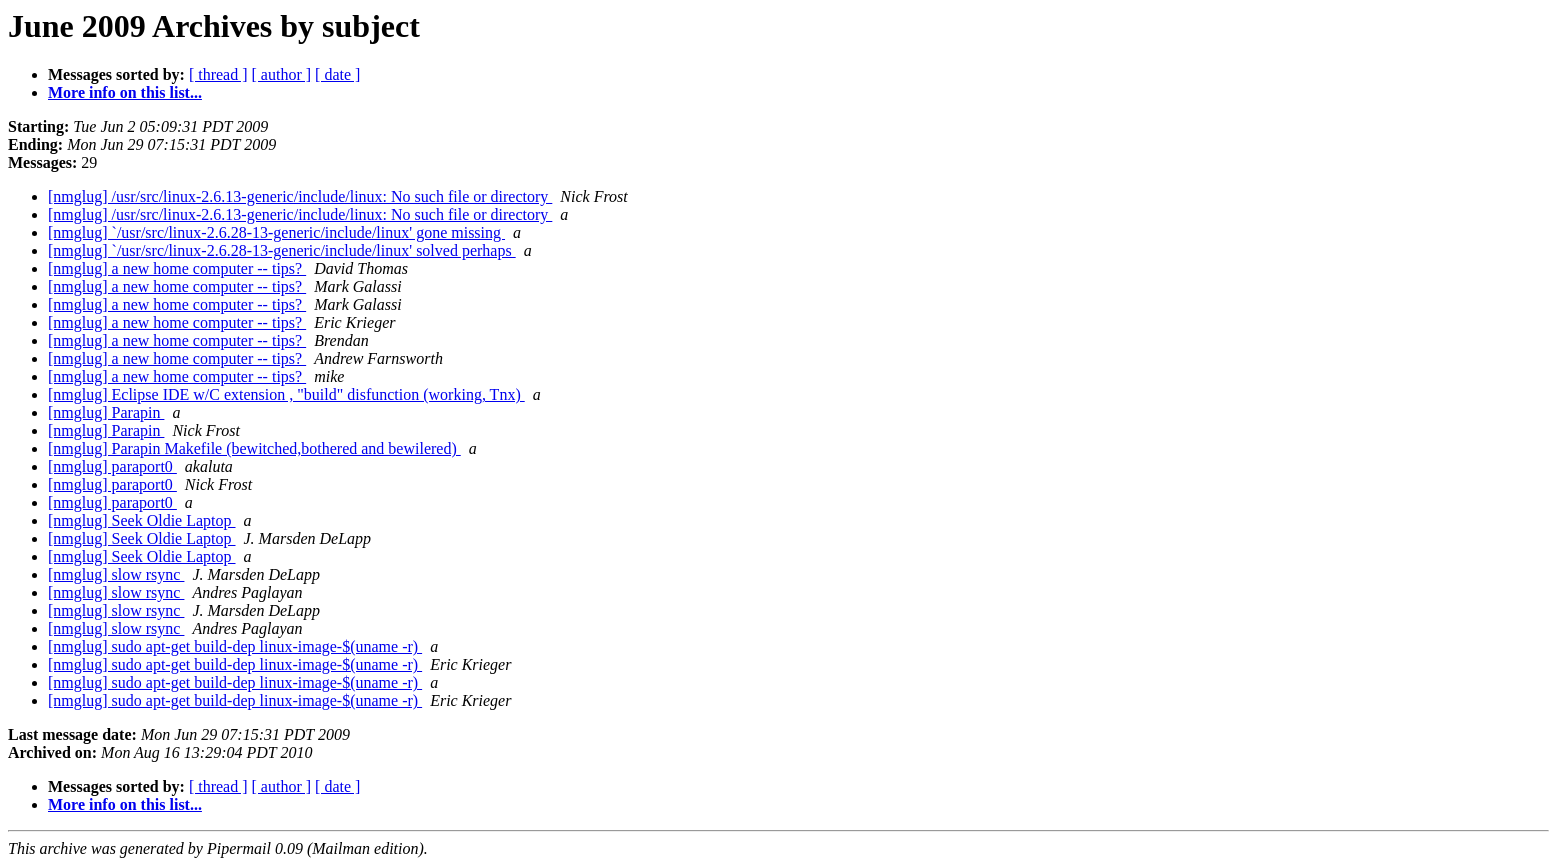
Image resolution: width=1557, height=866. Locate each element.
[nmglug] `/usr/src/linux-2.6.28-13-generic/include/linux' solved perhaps (282, 250)
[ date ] (337, 74)
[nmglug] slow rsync (116, 574)
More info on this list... (125, 92)
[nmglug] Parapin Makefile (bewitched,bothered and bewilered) (254, 448)
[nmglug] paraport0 (112, 466)
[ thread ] (218, 74)
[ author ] (282, 74)
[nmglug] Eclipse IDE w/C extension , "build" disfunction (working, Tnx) (286, 394)
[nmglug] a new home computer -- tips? (177, 268)
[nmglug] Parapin (106, 412)
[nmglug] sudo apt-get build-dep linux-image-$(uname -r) (235, 646)
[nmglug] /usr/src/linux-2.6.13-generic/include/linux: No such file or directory (300, 196)
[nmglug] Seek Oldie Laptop (142, 520)
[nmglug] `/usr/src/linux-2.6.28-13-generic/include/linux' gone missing (276, 232)
